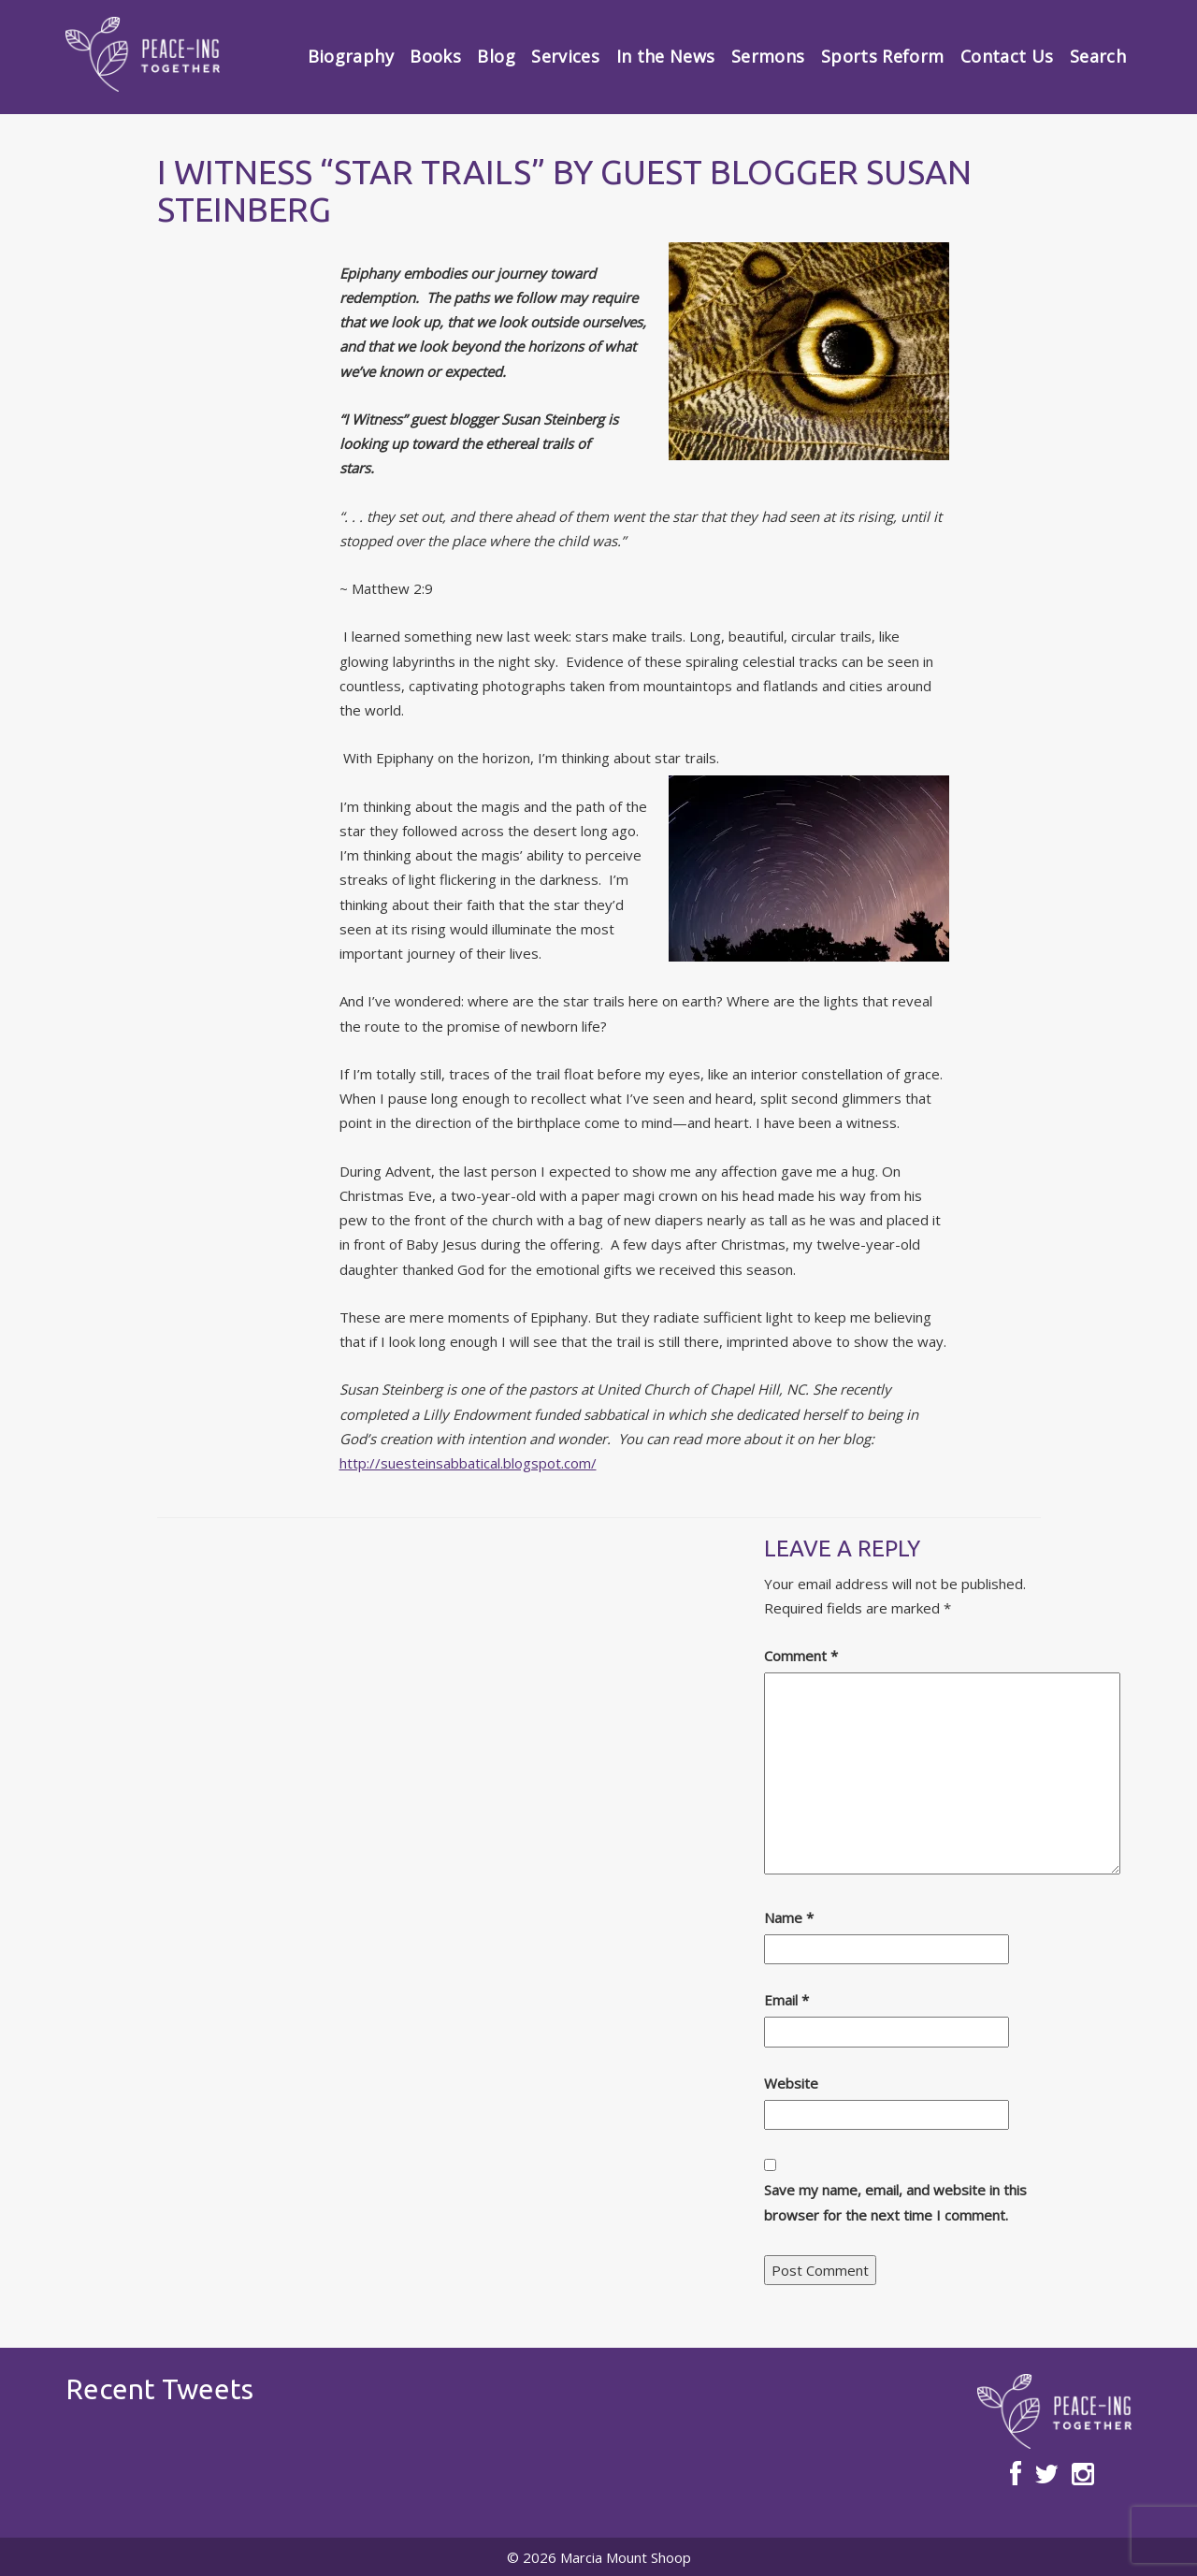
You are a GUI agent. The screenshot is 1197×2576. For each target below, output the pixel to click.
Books (435, 56)
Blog (495, 56)
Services (565, 56)
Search (1098, 56)
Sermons (768, 56)
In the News (665, 56)
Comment (801, 1655)
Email (786, 1999)
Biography (351, 56)
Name (789, 1917)
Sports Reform (883, 56)
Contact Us (1007, 56)
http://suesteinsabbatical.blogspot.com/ (468, 1463)
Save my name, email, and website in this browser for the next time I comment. (895, 2201)
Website (791, 2083)
